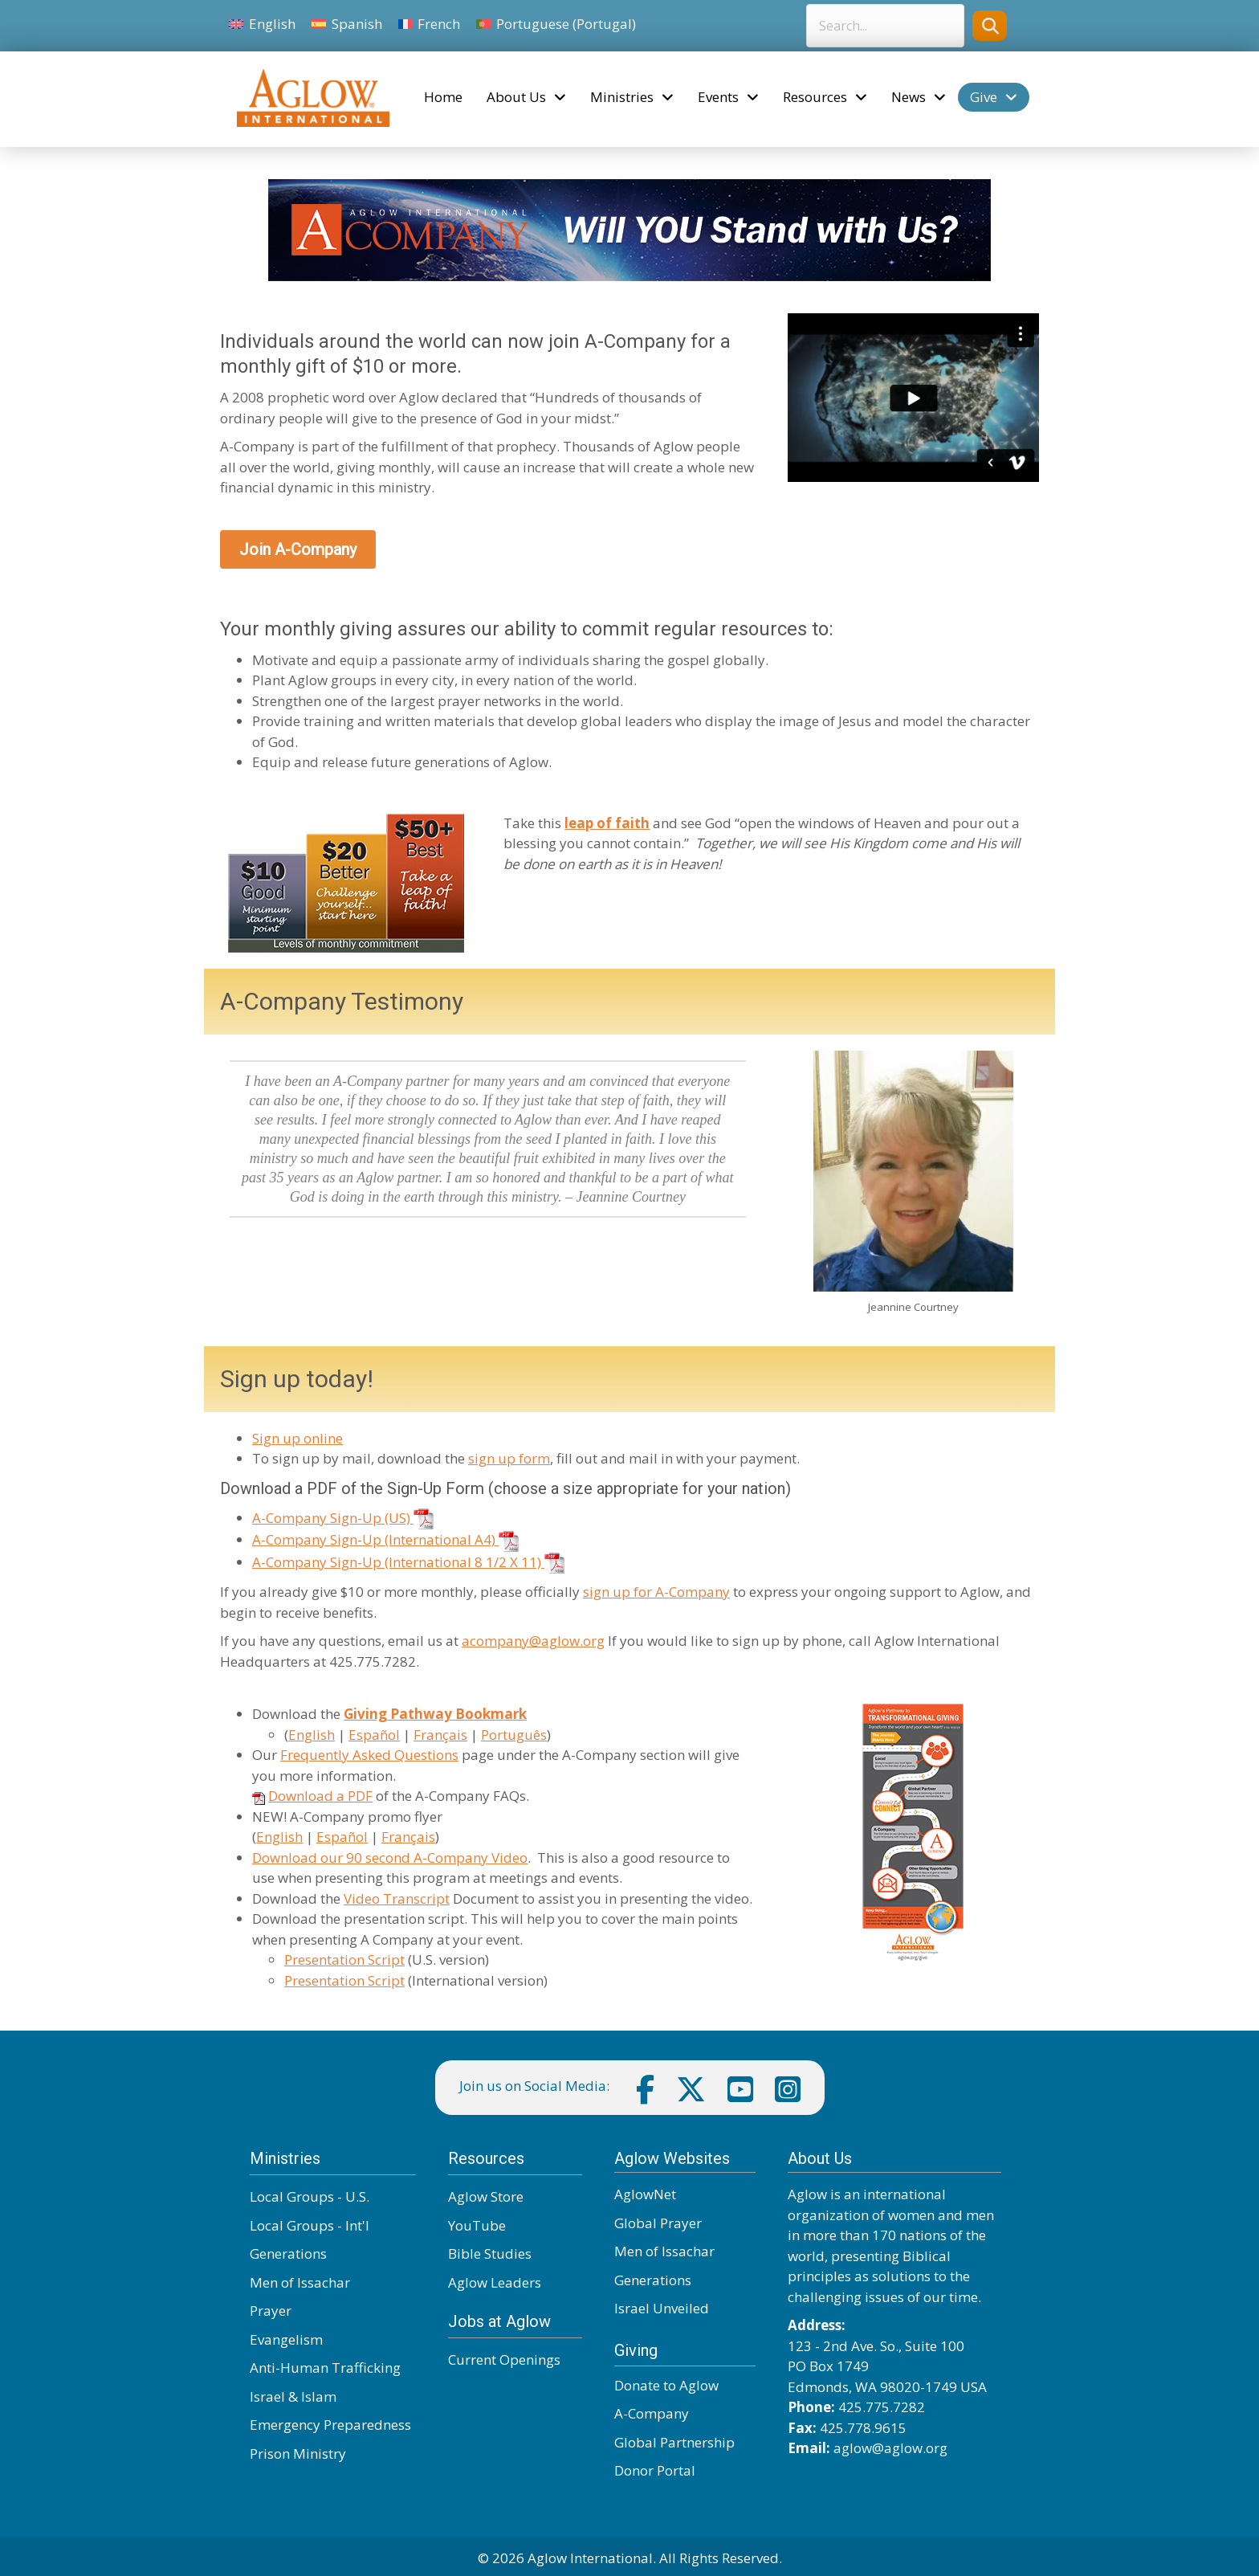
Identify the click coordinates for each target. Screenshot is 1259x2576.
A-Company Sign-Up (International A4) (385, 1539)
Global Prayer (658, 2223)
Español (374, 1734)
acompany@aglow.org (533, 1640)
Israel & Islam (293, 2396)
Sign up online (297, 1438)
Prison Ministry (298, 2453)
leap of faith (607, 823)
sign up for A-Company (656, 1591)
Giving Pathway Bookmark (435, 1713)
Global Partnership (674, 2442)
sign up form (509, 1458)
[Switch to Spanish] (347, 24)
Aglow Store (486, 2196)
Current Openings (504, 2359)
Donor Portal (654, 2470)
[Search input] (885, 25)
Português (514, 1734)
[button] (989, 25)
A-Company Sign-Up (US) (343, 1517)
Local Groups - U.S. (309, 2196)
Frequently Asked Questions (369, 1754)
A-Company (651, 2413)
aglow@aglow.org (890, 2448)
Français (440, 1734)
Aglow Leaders (494, 2282)
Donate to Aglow (666, 2385)
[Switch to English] (262, 24)
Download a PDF (312, 1795)
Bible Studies (490, 2253)
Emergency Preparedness (330, 2424)
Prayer (270, 2310)
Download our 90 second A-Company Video (390, 1857)
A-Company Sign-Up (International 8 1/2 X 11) (408, 1562)
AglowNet (645, 2194)
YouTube (477, 2225)
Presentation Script (344, 1959)
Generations (288, 2253)
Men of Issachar (300, 2282)
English (311, 1734)
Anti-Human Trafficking (325, 2367)
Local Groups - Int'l (309, 2225)
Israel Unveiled (661, 2308)
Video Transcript (397, 1898)
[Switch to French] (429, 24)
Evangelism (286, 2339)
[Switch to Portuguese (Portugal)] (556, 24)
